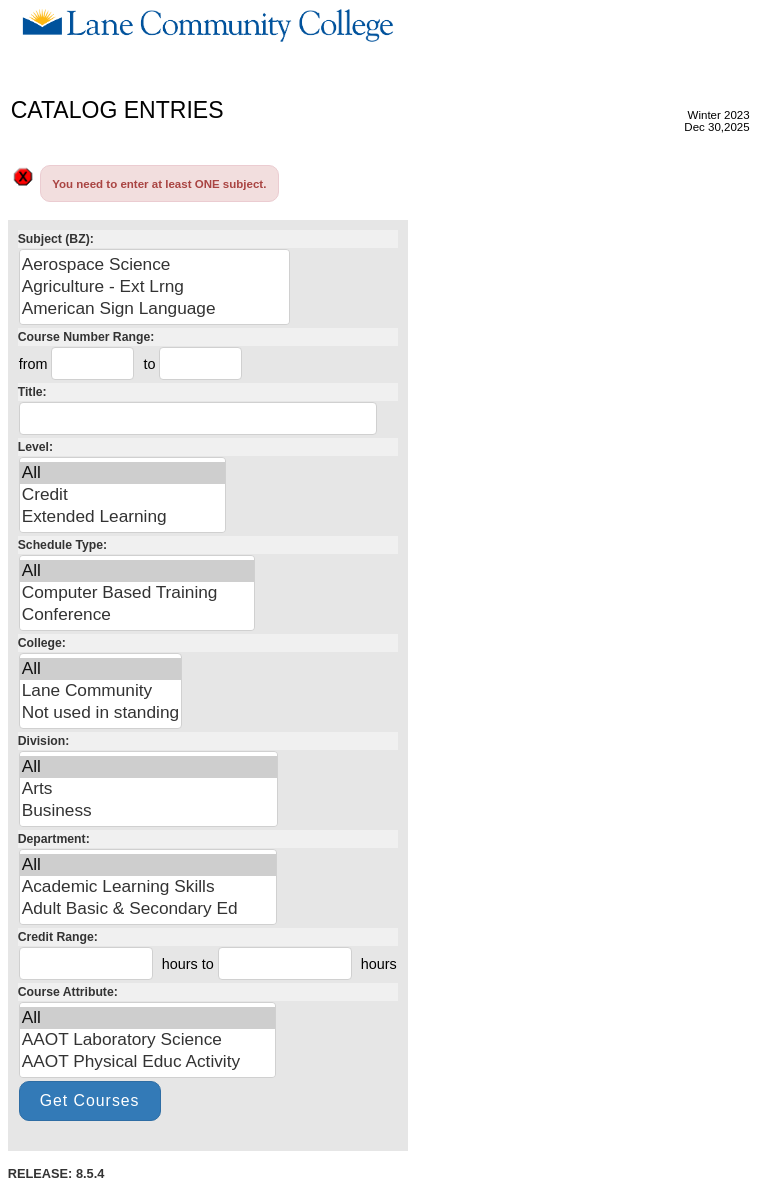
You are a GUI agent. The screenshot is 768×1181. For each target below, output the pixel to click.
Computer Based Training (137, 593)
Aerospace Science (154, 265)
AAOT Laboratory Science (147, 1040)
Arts (148, 789)
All (123, 473)
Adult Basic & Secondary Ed (148, 909)
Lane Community (100, 691)
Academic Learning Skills (148, 887)
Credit (123, 495)
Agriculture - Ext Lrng (154, 287)
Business (148, 811)
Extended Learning (123, 517)
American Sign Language (154, 309)
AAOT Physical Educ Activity (147, 1062)
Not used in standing (100, 713)
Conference (137, 615)
